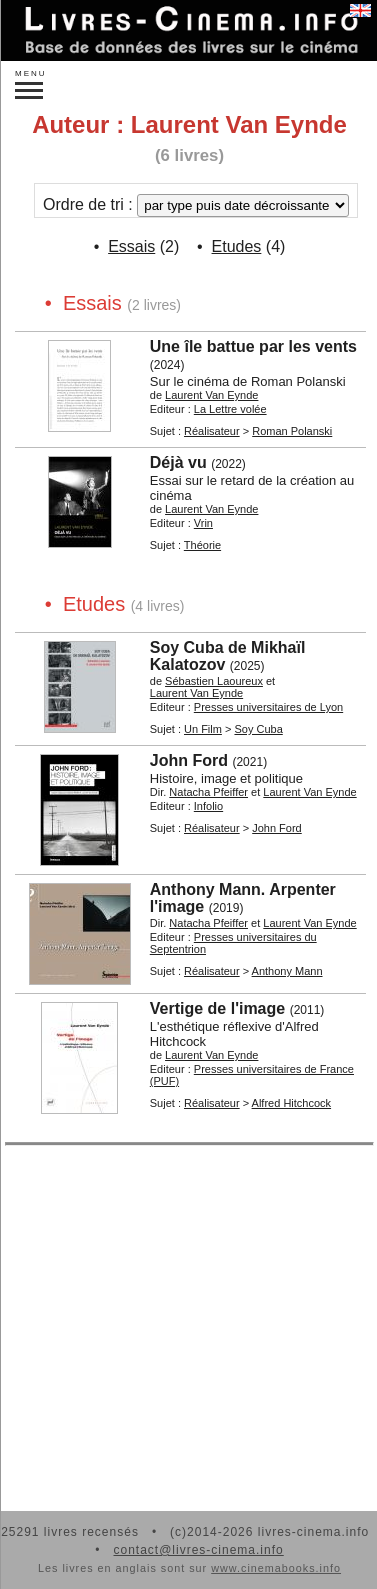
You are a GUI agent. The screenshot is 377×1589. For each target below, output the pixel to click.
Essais (131, 246)
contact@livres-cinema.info (198, 1550)
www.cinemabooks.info (276, 1568)
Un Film (203, 729)
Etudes (237, 246)
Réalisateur (212, 431)
